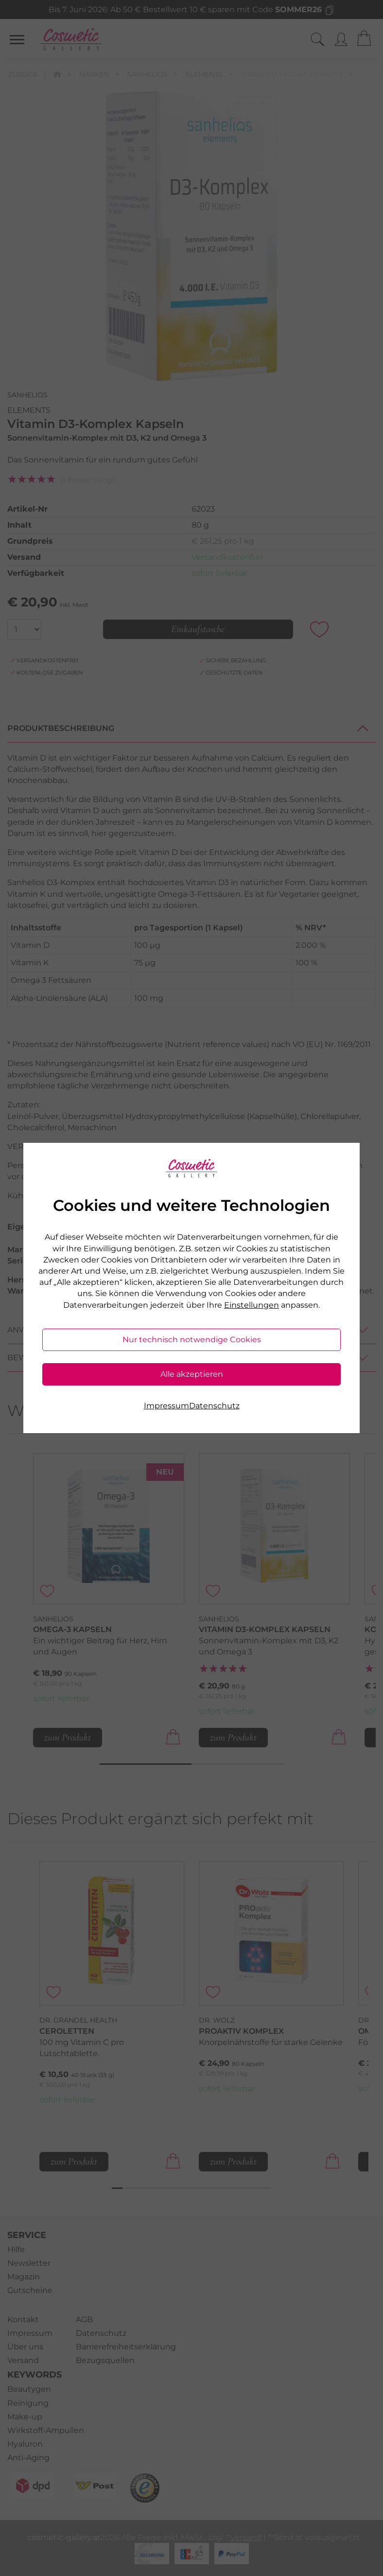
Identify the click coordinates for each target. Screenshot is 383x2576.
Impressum (166, 1405)
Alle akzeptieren (191, 1374)
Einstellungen (251, 1305)
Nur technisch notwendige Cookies (191, 1339)
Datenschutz (214, 1405)
